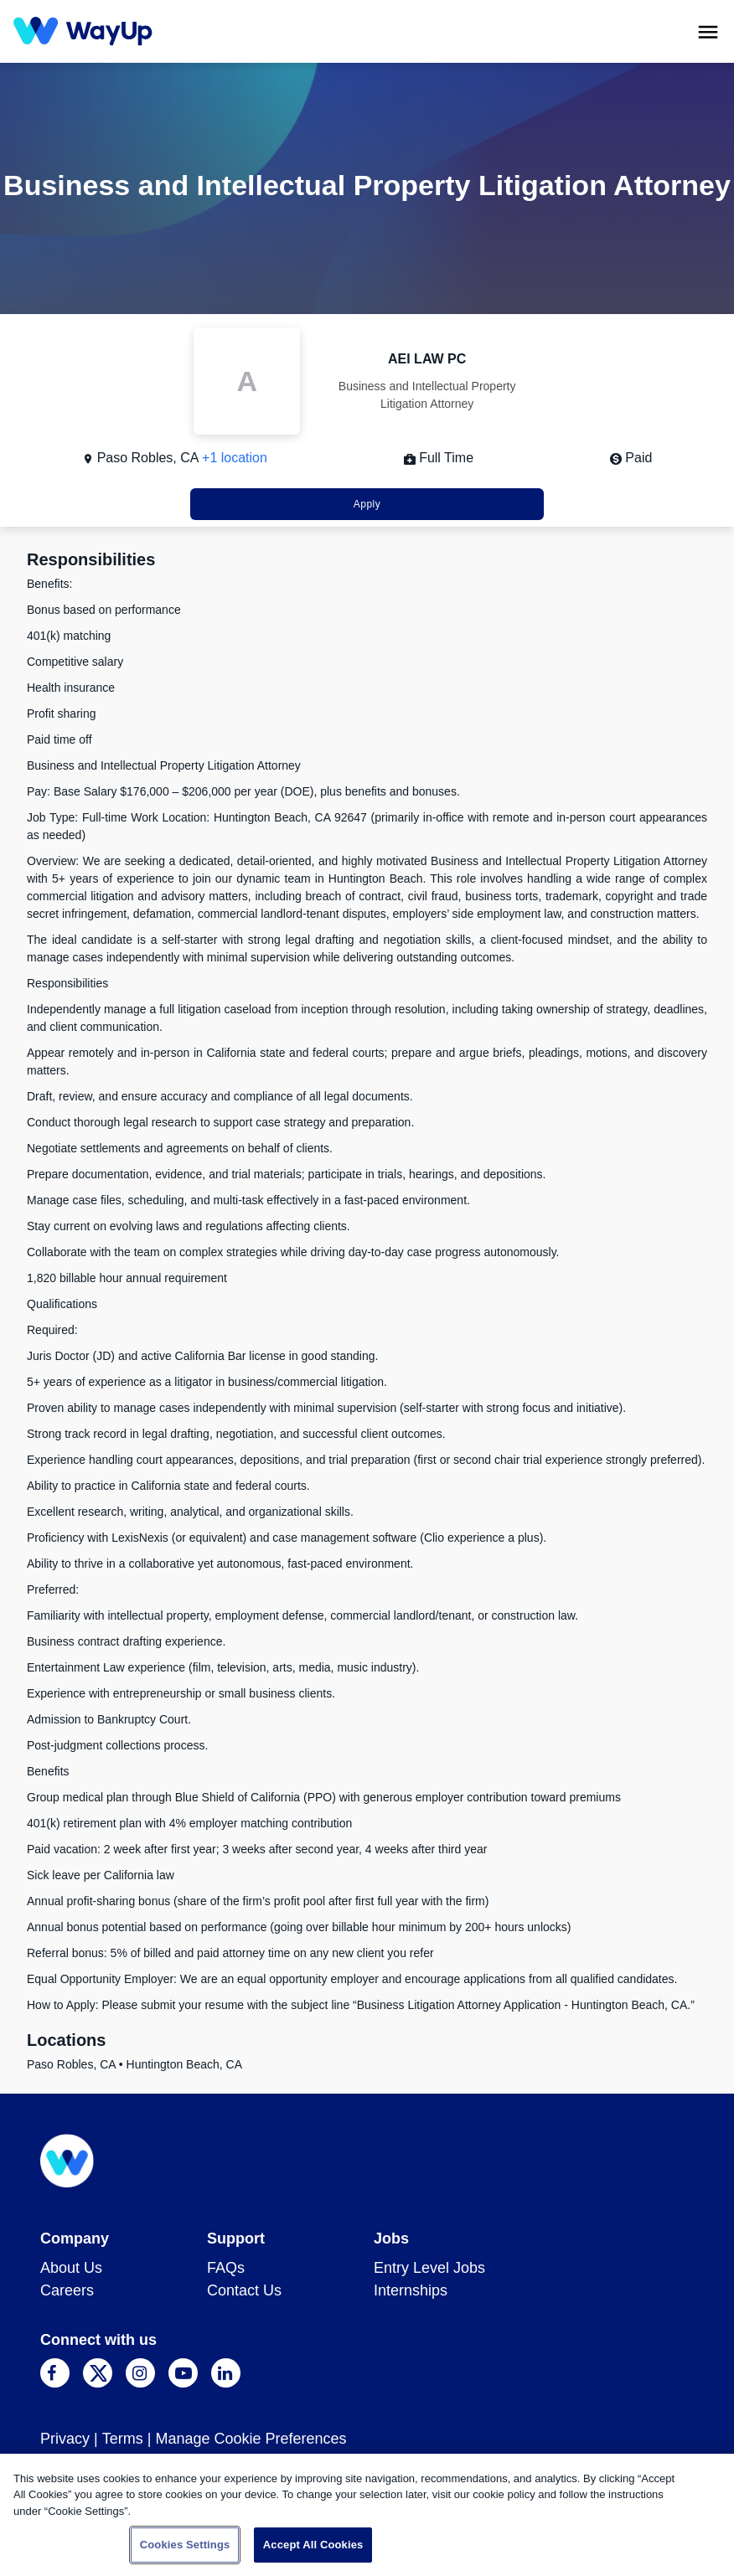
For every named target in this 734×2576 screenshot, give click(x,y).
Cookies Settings (185, 2544)
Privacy (65, 2438)
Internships (410, 2290)
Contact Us (244, 2290)
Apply (367, 504)
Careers (67, 2290)
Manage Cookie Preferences (250, 2438)
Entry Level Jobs (429, 2267)
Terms (122, 2438)
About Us (71, 2267)
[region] (367, 2515)
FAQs (226, 2267)
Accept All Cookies (313, 2544)
